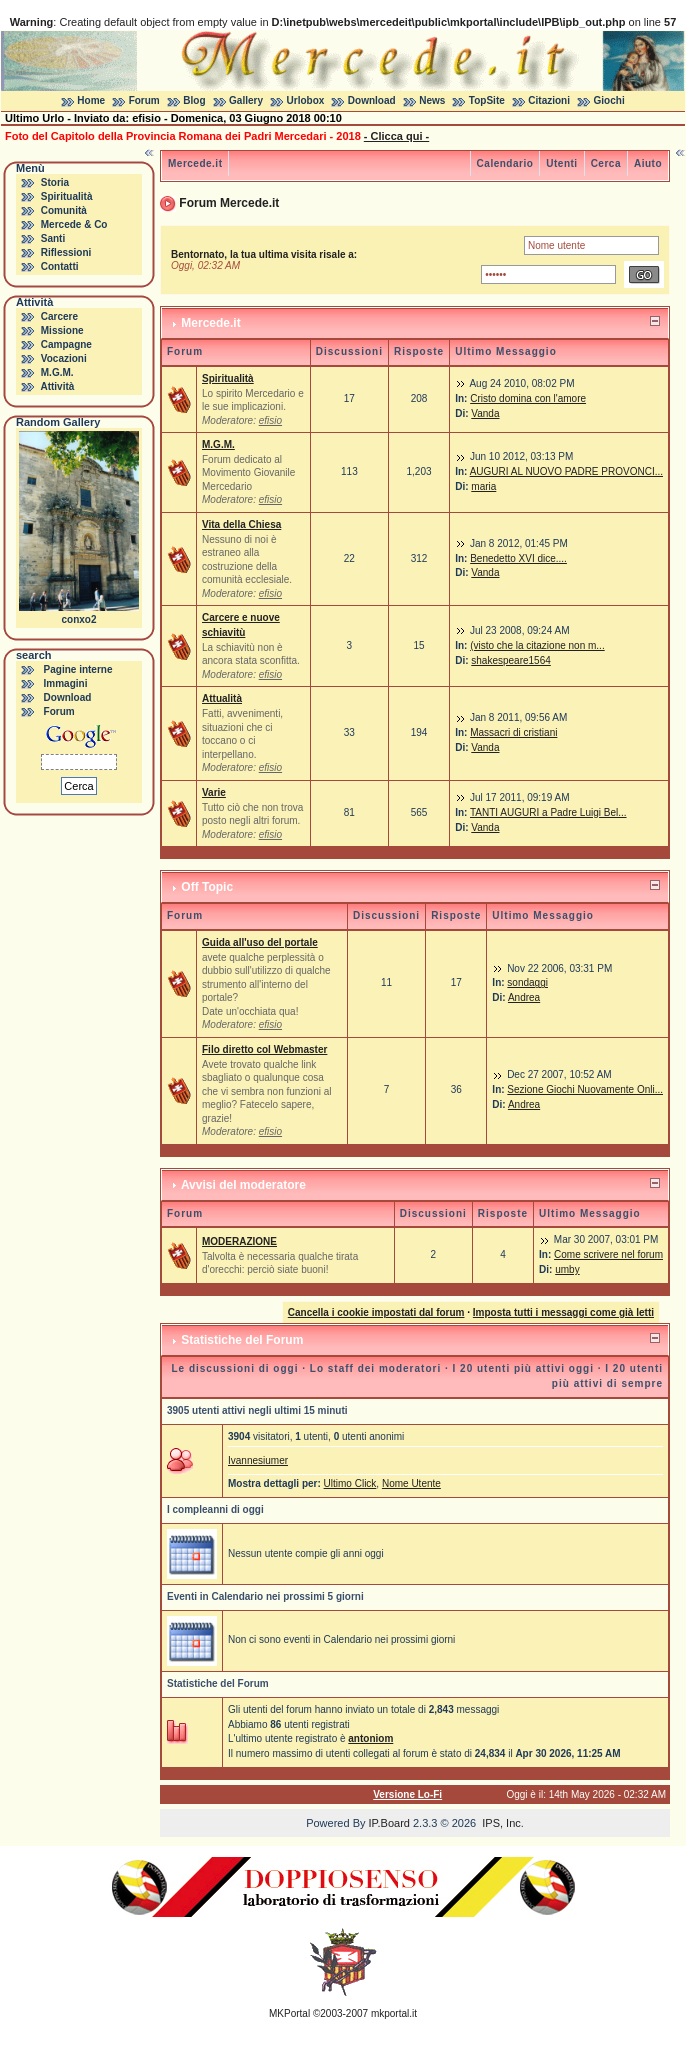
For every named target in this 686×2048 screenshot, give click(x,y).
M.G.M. (57, 372)
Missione (62, 330)
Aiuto (648, 163)
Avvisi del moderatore (243, 1185)
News (432, 100)
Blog (194, 100)
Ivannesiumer (258, 1460)
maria (483, 486)
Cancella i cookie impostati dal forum (376, 1312)
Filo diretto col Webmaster (264, 1049)
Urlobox (306, 100)
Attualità (222, 698)
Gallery (246, 100)
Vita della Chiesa (241, 524)
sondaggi (527, 982)
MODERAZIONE (239, 1241)
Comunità (64, 210)
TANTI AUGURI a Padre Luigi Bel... (548, 812)
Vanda (485, 413)
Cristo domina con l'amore (528, 398)
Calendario (505, 163)
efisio (270, 420)
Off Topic (207, 887)
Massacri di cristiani (513, 732)
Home (91, 100)
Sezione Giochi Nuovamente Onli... (585, 1089)
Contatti (60, 266)
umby (567, 1269)
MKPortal (289, 2013)
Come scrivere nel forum (608, 1254)
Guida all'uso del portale (260, 942)
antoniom (370, 1738)
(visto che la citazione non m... (537, 645)
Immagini (66, 683)
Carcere (59, 316)
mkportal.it (394, 2013)
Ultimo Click (350, 1483)
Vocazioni (64, 358)
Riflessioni (66, 252)
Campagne (66, 344)
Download (372, 100)
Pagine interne (78, 669)
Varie (214, 792)
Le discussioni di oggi (234, 1368)
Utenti (561, 163)
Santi (53, 238)
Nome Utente (411, 1483)
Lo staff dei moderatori (375, 1368)
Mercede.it (195, 163)
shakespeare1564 (511, 660)
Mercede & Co (74, 224)
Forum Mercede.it (229, 203)
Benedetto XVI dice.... (518, 558)
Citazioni (549, 100)
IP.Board (389, 1823)
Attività (57, 386)
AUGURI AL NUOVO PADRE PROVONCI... (566, 471)
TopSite (487, 100)
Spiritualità (67, 196)
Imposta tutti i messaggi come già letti (563, 1312)
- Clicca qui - (396, 136)
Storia (55, 182)
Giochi (609, 100)
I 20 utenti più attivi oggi (523, 1368)
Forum (144, 100)
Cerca (606, 163)
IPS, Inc (501, 1823)
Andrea (524, 997)
